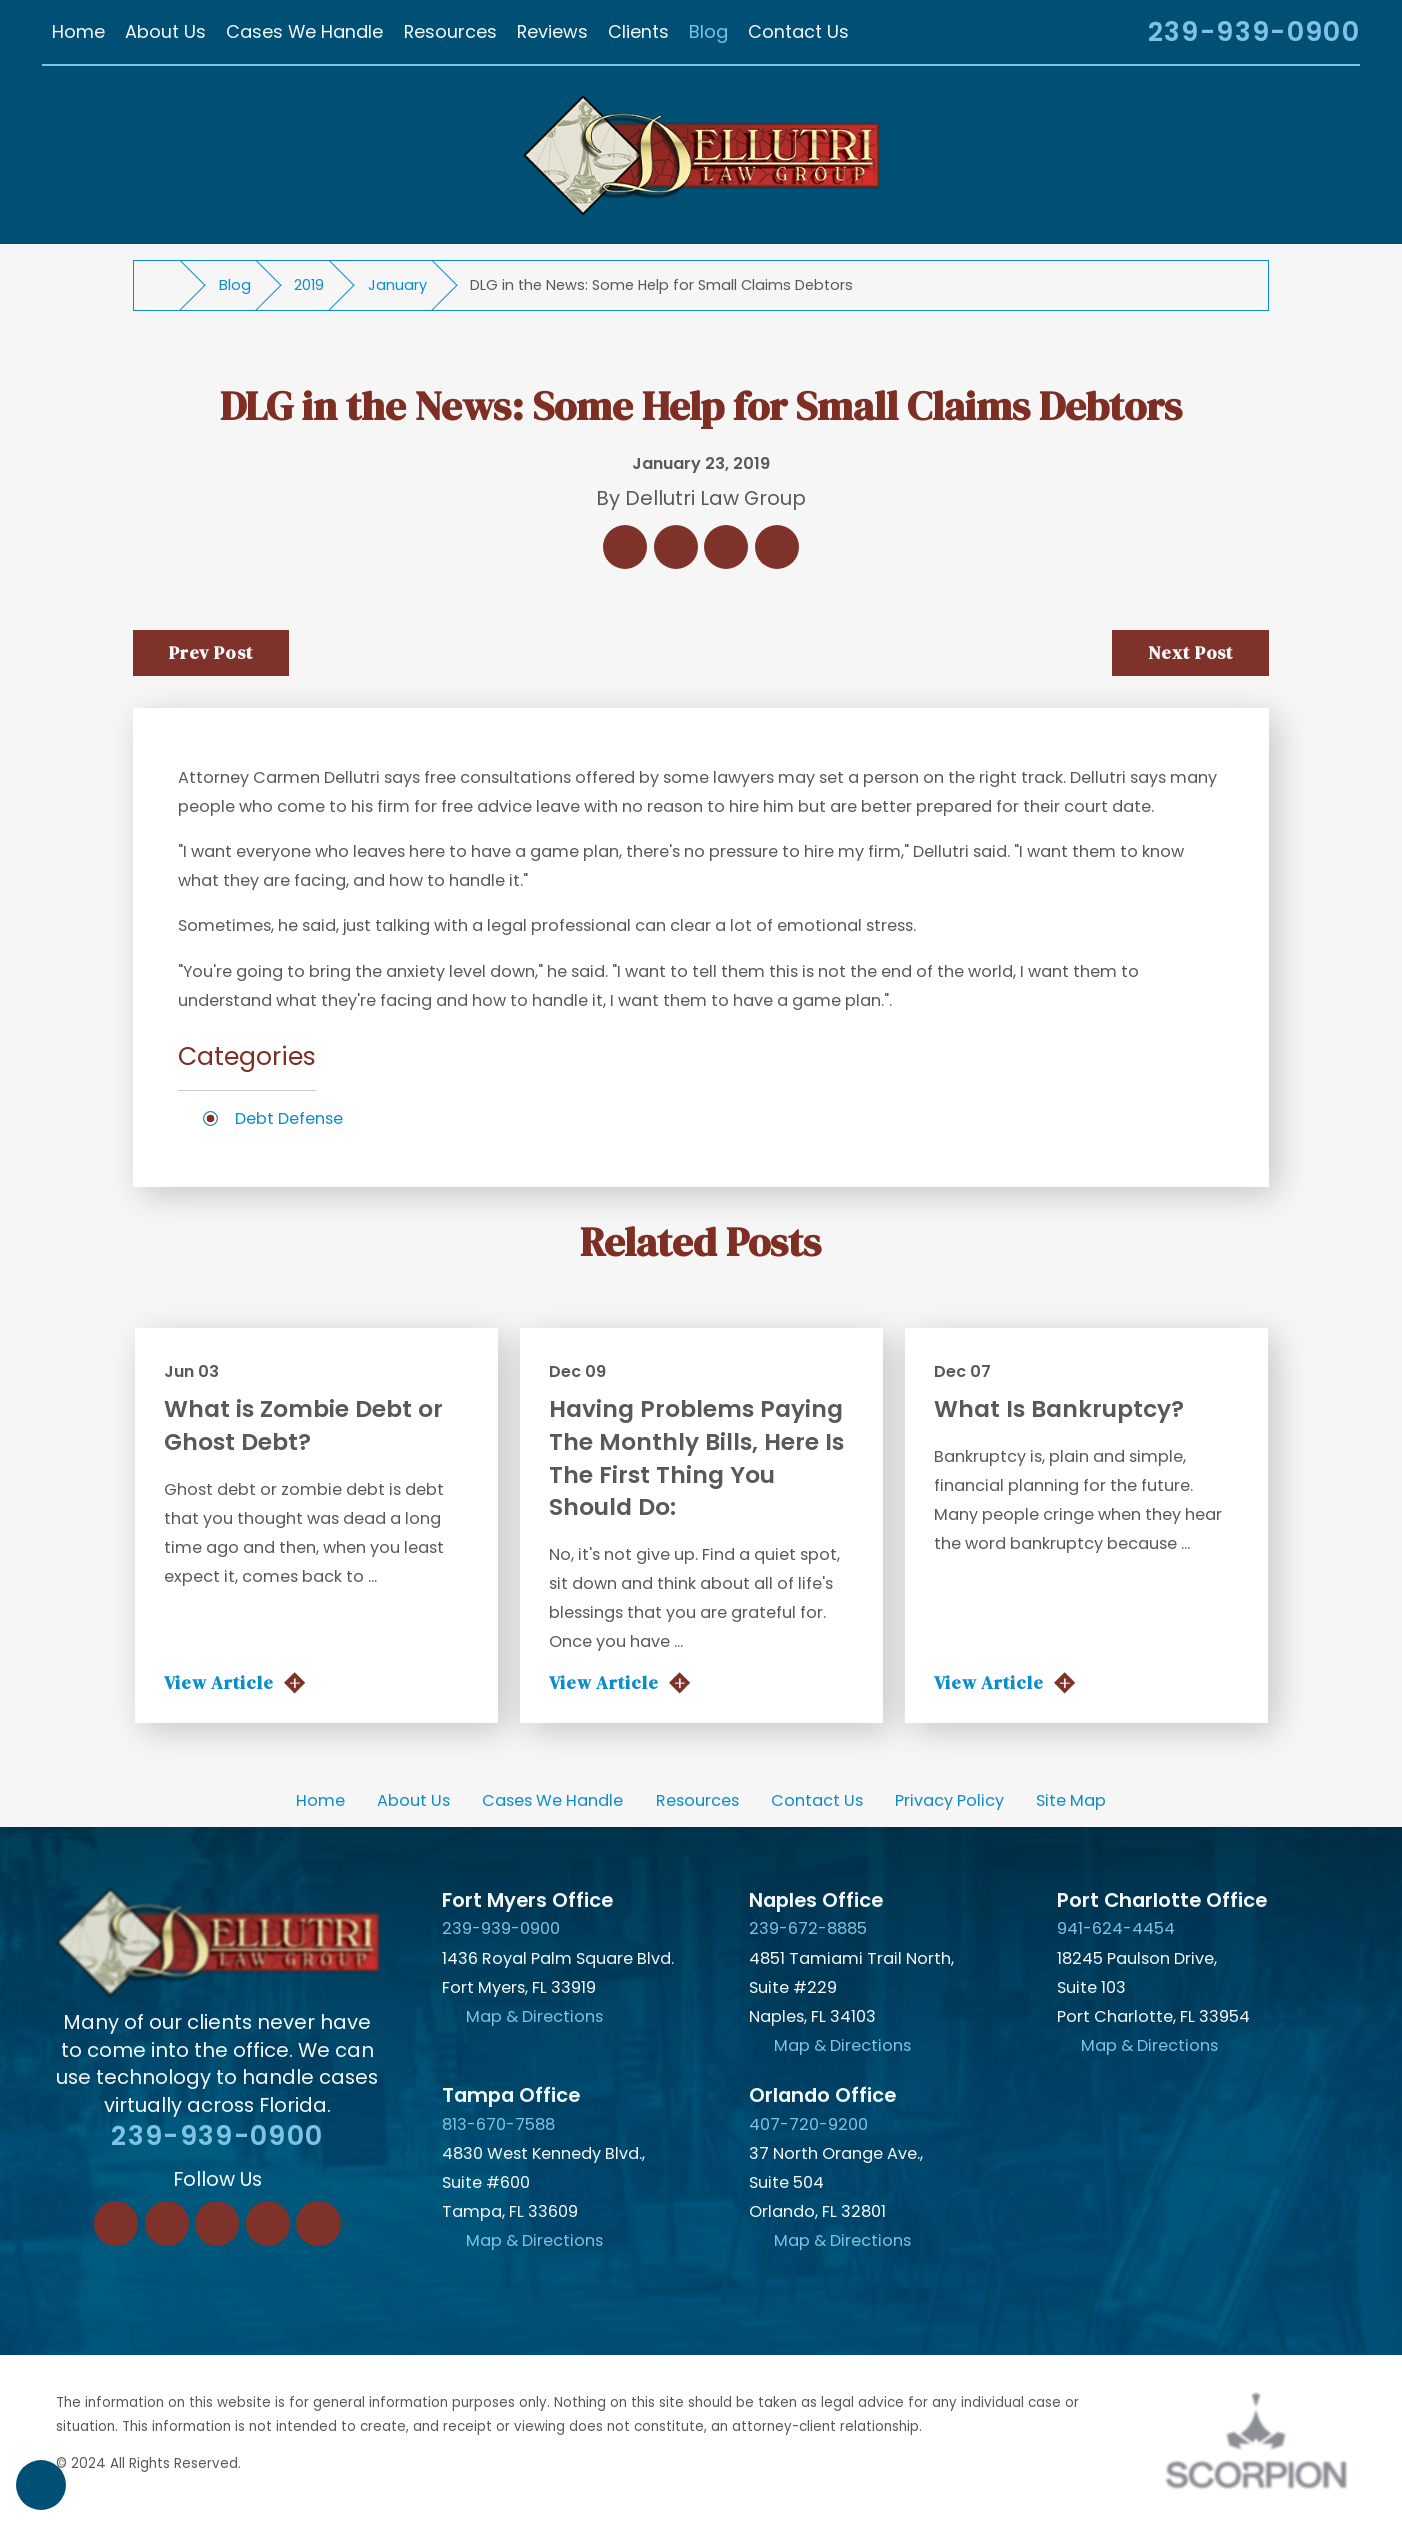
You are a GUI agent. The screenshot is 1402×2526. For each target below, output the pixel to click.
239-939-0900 (1254, 32)
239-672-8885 (808, 1928)
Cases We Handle (552, 1800)
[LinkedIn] (167, 2223)
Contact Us (817, 1800)
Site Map (1071, 1800)
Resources (697, 1800)
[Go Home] (165, 285)
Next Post (1190, 652)
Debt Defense (289, 1118)
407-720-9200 (808, 2124)
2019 (309, 285)
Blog (235, 285)
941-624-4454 (1116, 1928)
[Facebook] (116, 2223)
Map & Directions (534, 2016)
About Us (413, 1800)
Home (320, 1800)
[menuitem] (78, 32)
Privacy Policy (949, 1800)
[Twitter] (217, 2223)
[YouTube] (318, 2223)
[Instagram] (268, 2223)
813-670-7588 (498, 2124)
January (397, 285)
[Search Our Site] (1107, 35)
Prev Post (211, 652)
